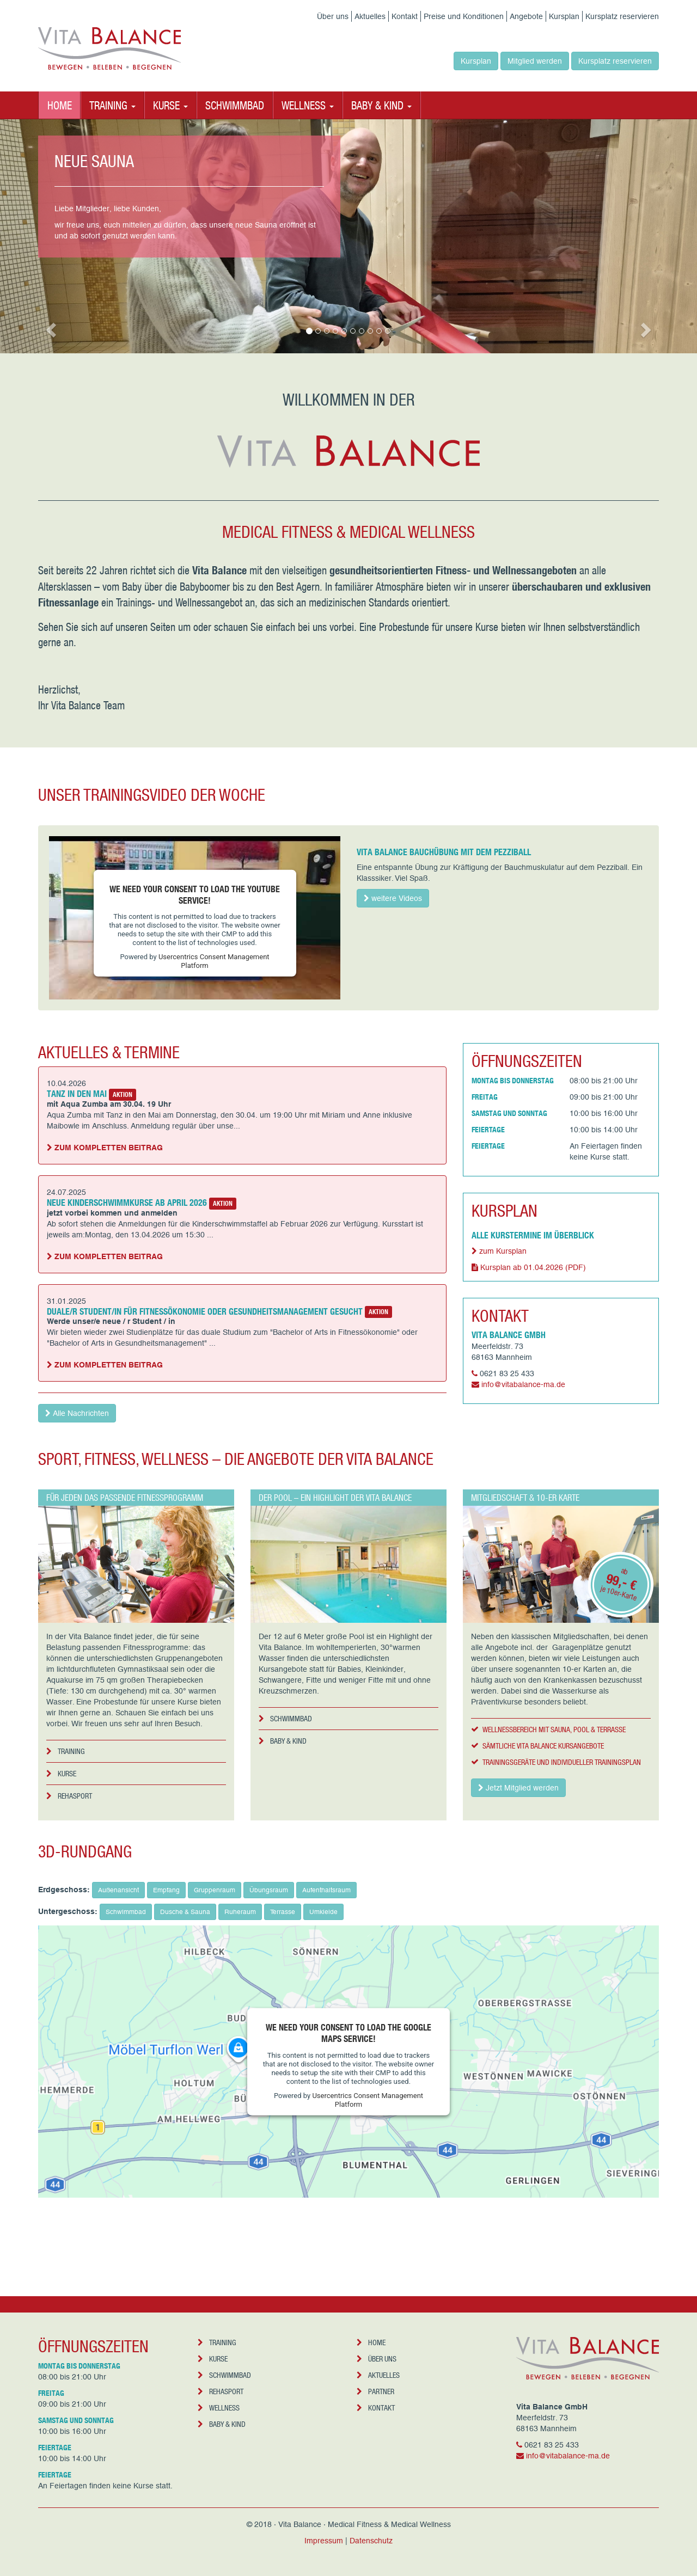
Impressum (323, 2540)
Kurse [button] (170, 105)
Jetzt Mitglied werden (518, 1787)
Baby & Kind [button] (381, 105)
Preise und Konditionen (464, 16)
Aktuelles (370, 16)
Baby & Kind (283, 1740)
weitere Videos (393, 898)
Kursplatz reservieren (622, 16)
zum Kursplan (499, 1251)
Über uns (332, 16)
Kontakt (405, 16)
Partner (375, 2391)
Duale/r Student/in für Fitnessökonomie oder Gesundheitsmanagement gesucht (205, 1311)
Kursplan (564, 16)
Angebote (526, 16)
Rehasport (69, 1795)
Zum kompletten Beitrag (105, 1147)
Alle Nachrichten (77, 1413)
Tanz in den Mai (77, 1093)
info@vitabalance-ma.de (523, 1384)
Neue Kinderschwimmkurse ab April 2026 (127, 1202)
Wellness (219, 2407)
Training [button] (112, 105)
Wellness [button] (308, 105)
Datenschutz (371, 2540)
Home (59, 105)
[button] (52, 329)
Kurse (61, 1773)
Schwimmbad (234, 105)
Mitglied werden (535, 61)
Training (65, 1751)
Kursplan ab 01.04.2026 (529, 1267)
